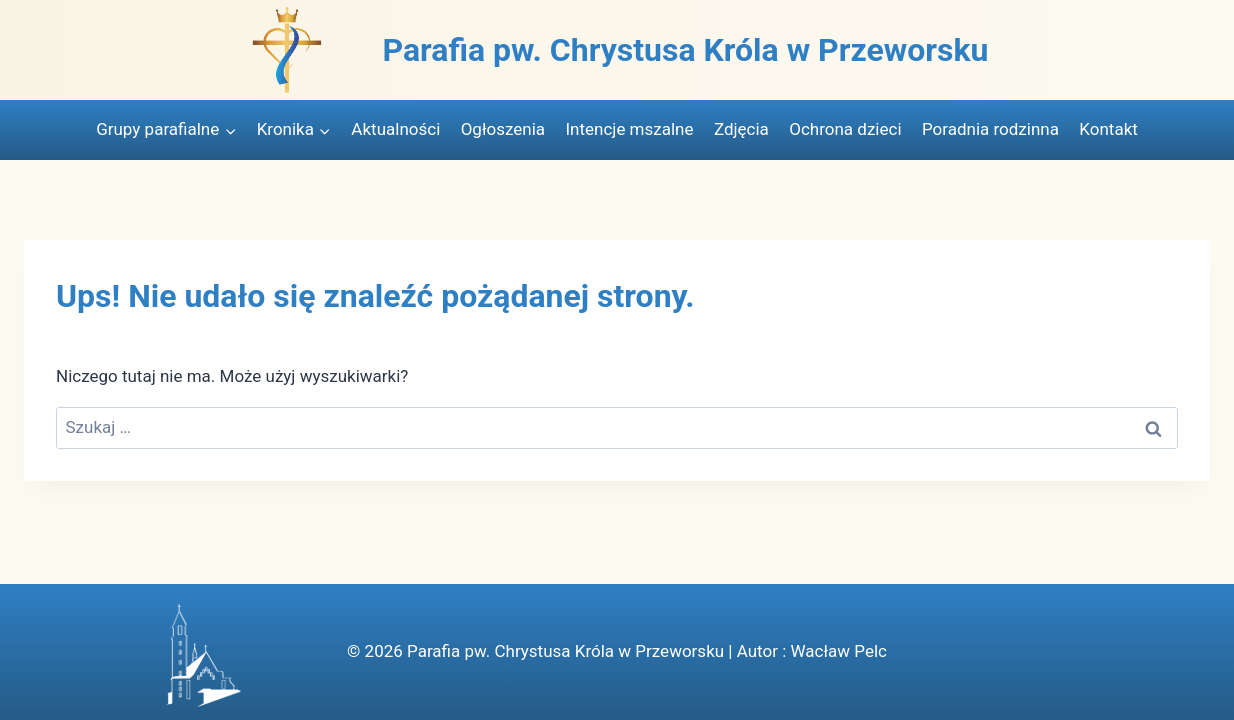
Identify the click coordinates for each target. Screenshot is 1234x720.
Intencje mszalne (629, 129)
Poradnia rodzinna (990, 129)
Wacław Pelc (838, 651)
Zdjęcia (741, 129)
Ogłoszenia (503, 129)
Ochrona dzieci (845, 129)
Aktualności (395, 129)
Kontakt (1108, 129)
